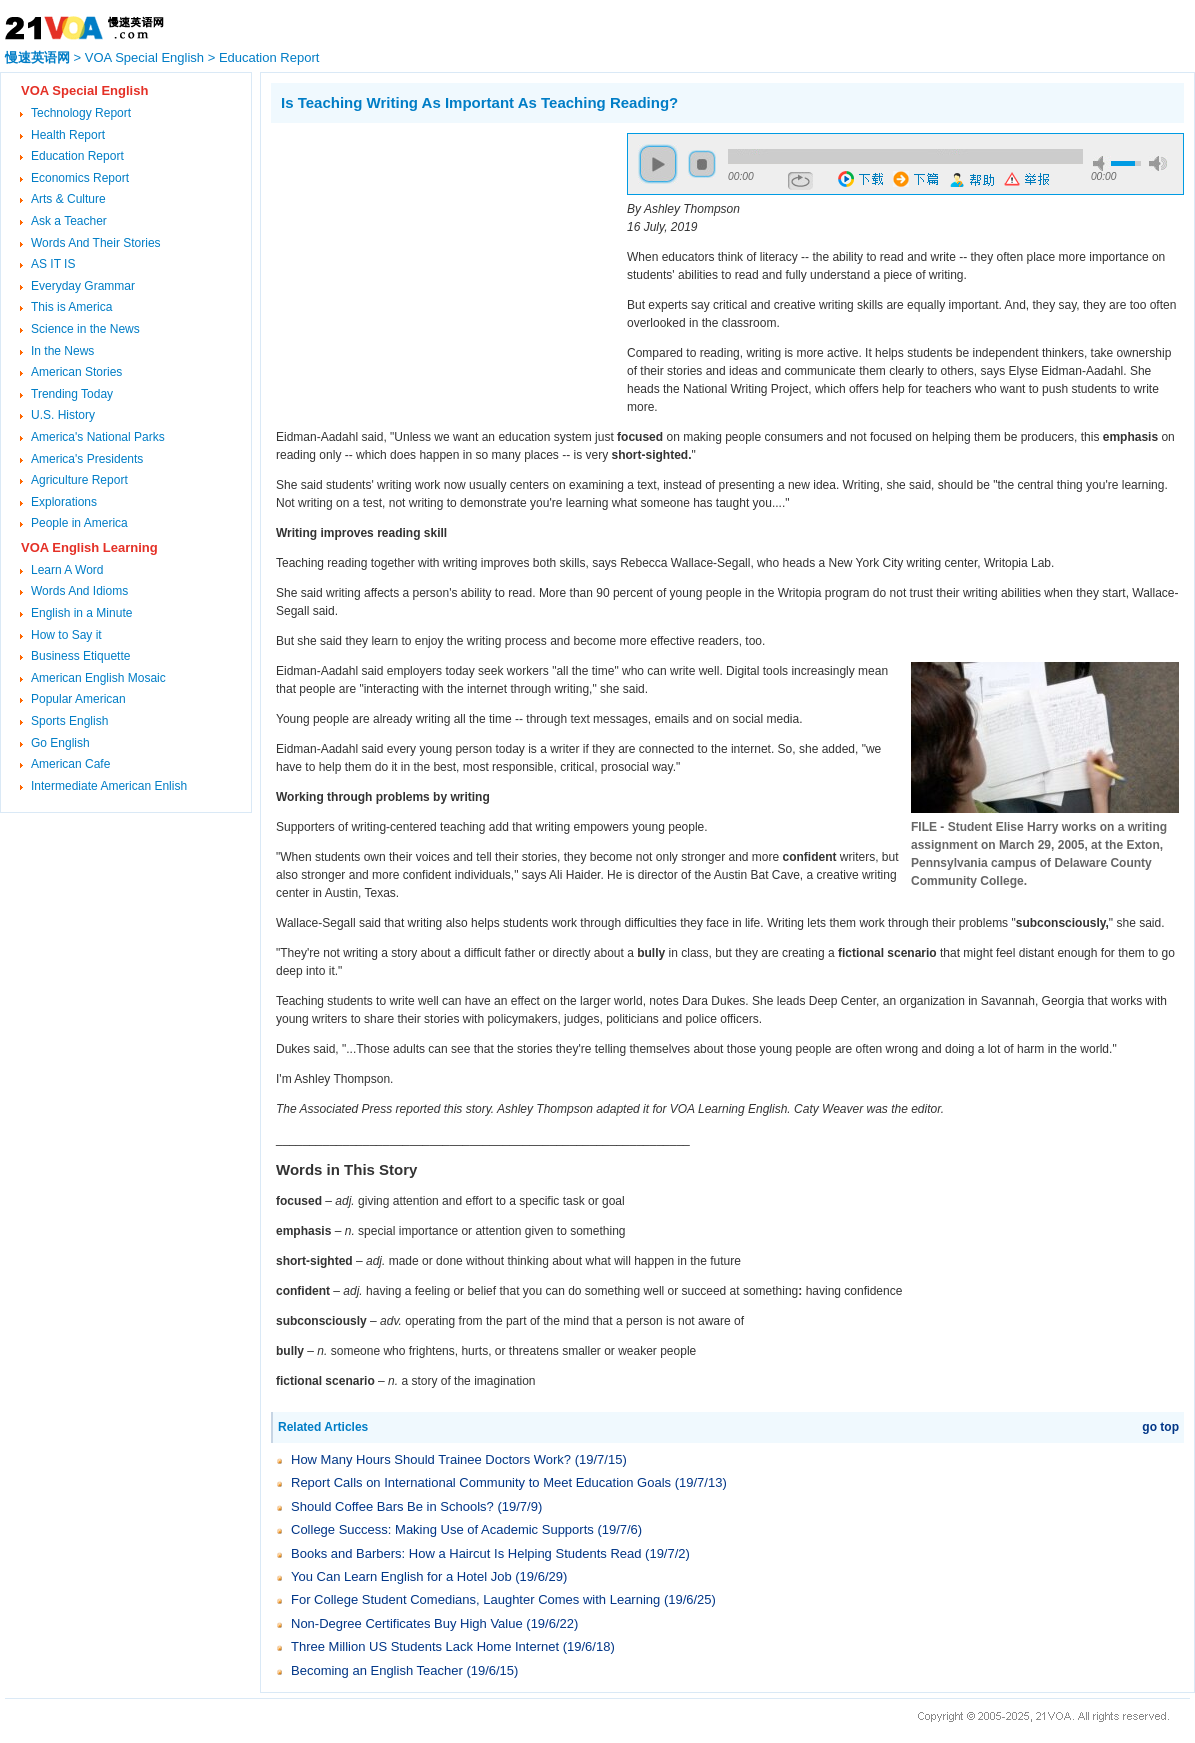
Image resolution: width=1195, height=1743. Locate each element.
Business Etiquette (80, 656)
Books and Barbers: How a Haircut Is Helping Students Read (466, 1553)
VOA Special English (144, 57)
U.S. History (63, 415)
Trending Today (72, 394)
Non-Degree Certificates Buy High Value (407, 1623)
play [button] (658, 164)
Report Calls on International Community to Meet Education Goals (481, 1482)
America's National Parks (98, 437)
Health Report (68, 135)
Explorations (64, 502)
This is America (71, 307)
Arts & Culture (68, 199)
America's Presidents (87, 459)
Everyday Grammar (83, 286)
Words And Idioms (79, 591)
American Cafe (70, 764)
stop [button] (702, 164)
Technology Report (81, 113)
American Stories (76, 372)
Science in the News (85, 329)
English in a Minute (81, 613)
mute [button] (1102, 163)
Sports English (69, 721)
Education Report (269, 57)
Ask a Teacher (69, 221)
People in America (79, 523)
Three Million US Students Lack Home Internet (425, 1646)
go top (1160, 1427)
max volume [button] (1158, 163)
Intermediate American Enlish (109, 786)
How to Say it (66, 635)
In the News (62, 351)
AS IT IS (53, 264)
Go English (60, 743)
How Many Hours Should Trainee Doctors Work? (431, 1459)
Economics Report (80, 178)
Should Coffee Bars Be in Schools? (392, 1506)
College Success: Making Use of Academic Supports (442, 1529)
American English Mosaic (98, 678)
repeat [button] (800, 181)
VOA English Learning (89, 547)
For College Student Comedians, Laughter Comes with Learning (475, 1599)
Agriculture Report (79, 480)
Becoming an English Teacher (377, 1670)
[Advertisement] (439, 273)
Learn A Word (67, 570)
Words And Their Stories (96, 243)
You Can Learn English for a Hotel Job (401, 1576)
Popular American (78, 699)
